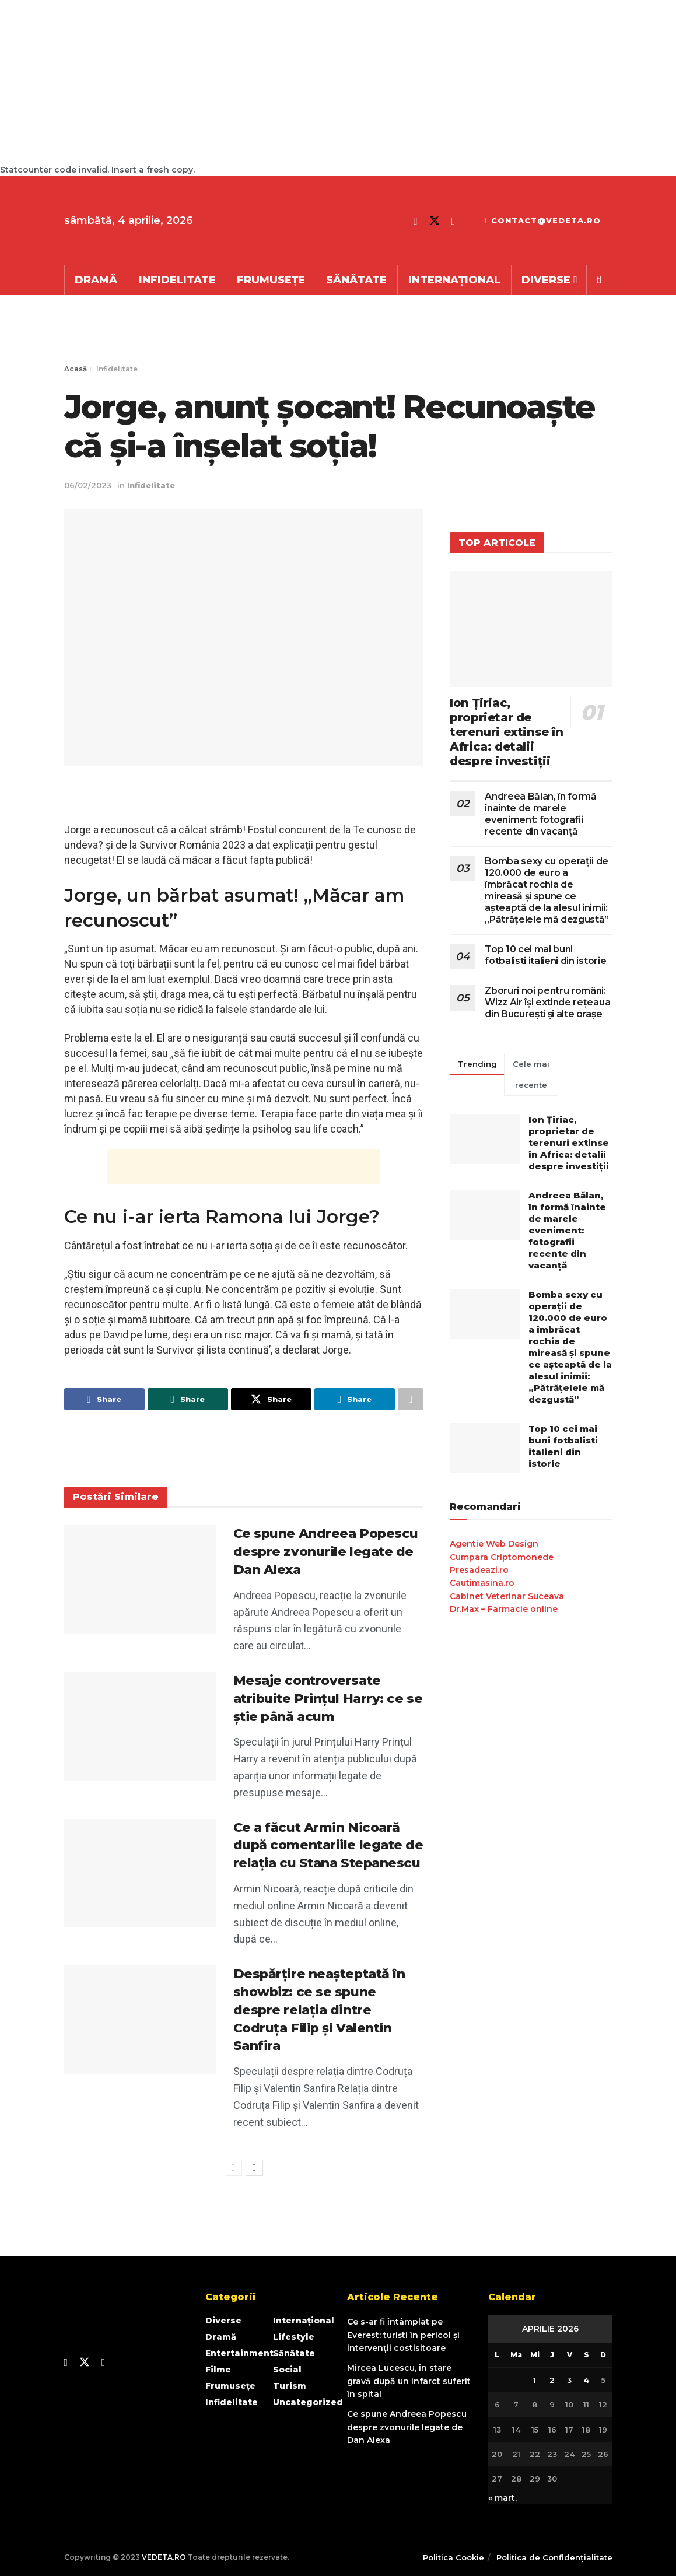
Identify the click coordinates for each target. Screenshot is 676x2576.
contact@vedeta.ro (541, 220)
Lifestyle (293, 2337)
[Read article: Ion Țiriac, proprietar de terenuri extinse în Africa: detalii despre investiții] (531, 629)
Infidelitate (177, 280)
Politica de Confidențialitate (554, 2557)
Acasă (75, 369)
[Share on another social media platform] (410, 1399)
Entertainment (239, 2353)
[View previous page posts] (233, 2168)
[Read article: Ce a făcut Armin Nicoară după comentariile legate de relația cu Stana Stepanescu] (140, 1873)
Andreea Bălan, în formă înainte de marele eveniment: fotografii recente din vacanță (541, 814)
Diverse (545, 280)
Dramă (96, 280)
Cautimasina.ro (482, 1583)
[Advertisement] (320, 81)
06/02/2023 (87, 485)
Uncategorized (308, 2402)
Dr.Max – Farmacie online (504, 1609)
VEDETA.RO (164, 2557)
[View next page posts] (254, 2168)
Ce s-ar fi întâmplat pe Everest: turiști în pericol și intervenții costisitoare (403, 2334)
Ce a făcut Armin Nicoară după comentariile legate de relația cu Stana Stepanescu (328, 1845)
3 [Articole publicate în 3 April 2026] (569, 2380)
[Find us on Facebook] (416, 221)
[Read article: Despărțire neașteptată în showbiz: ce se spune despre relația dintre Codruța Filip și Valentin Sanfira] (140, 2019)
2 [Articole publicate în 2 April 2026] (552, 2380)
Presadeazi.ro (479, 1570)
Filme (218, 2369)
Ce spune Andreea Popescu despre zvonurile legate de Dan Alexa (325, 1552)
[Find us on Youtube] (453, 221)
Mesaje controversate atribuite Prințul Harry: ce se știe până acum (328, 1699)
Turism (289, 2386)
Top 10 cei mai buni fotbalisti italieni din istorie (545, 955)
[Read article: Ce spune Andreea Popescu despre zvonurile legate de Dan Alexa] (140, 1579)
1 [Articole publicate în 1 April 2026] (534, 2380)
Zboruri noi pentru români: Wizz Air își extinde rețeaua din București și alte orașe (547, 1002)
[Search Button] (599, 280)
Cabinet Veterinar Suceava (507, 1596)
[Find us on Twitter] (434, 220)
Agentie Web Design (494, 1543)
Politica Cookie (453, 2557)
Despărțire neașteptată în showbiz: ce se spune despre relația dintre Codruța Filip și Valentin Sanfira (319, 2009)
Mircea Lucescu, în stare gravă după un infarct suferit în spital (409, 2381)
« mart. (502, 2498)
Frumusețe (271, 280)
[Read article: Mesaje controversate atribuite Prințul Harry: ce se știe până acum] (140, 1726)
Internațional (454, 280)
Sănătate (356, 280)
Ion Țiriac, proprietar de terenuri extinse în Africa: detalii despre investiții (506, 732)
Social (287, 2369)
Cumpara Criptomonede (502, 1557)
